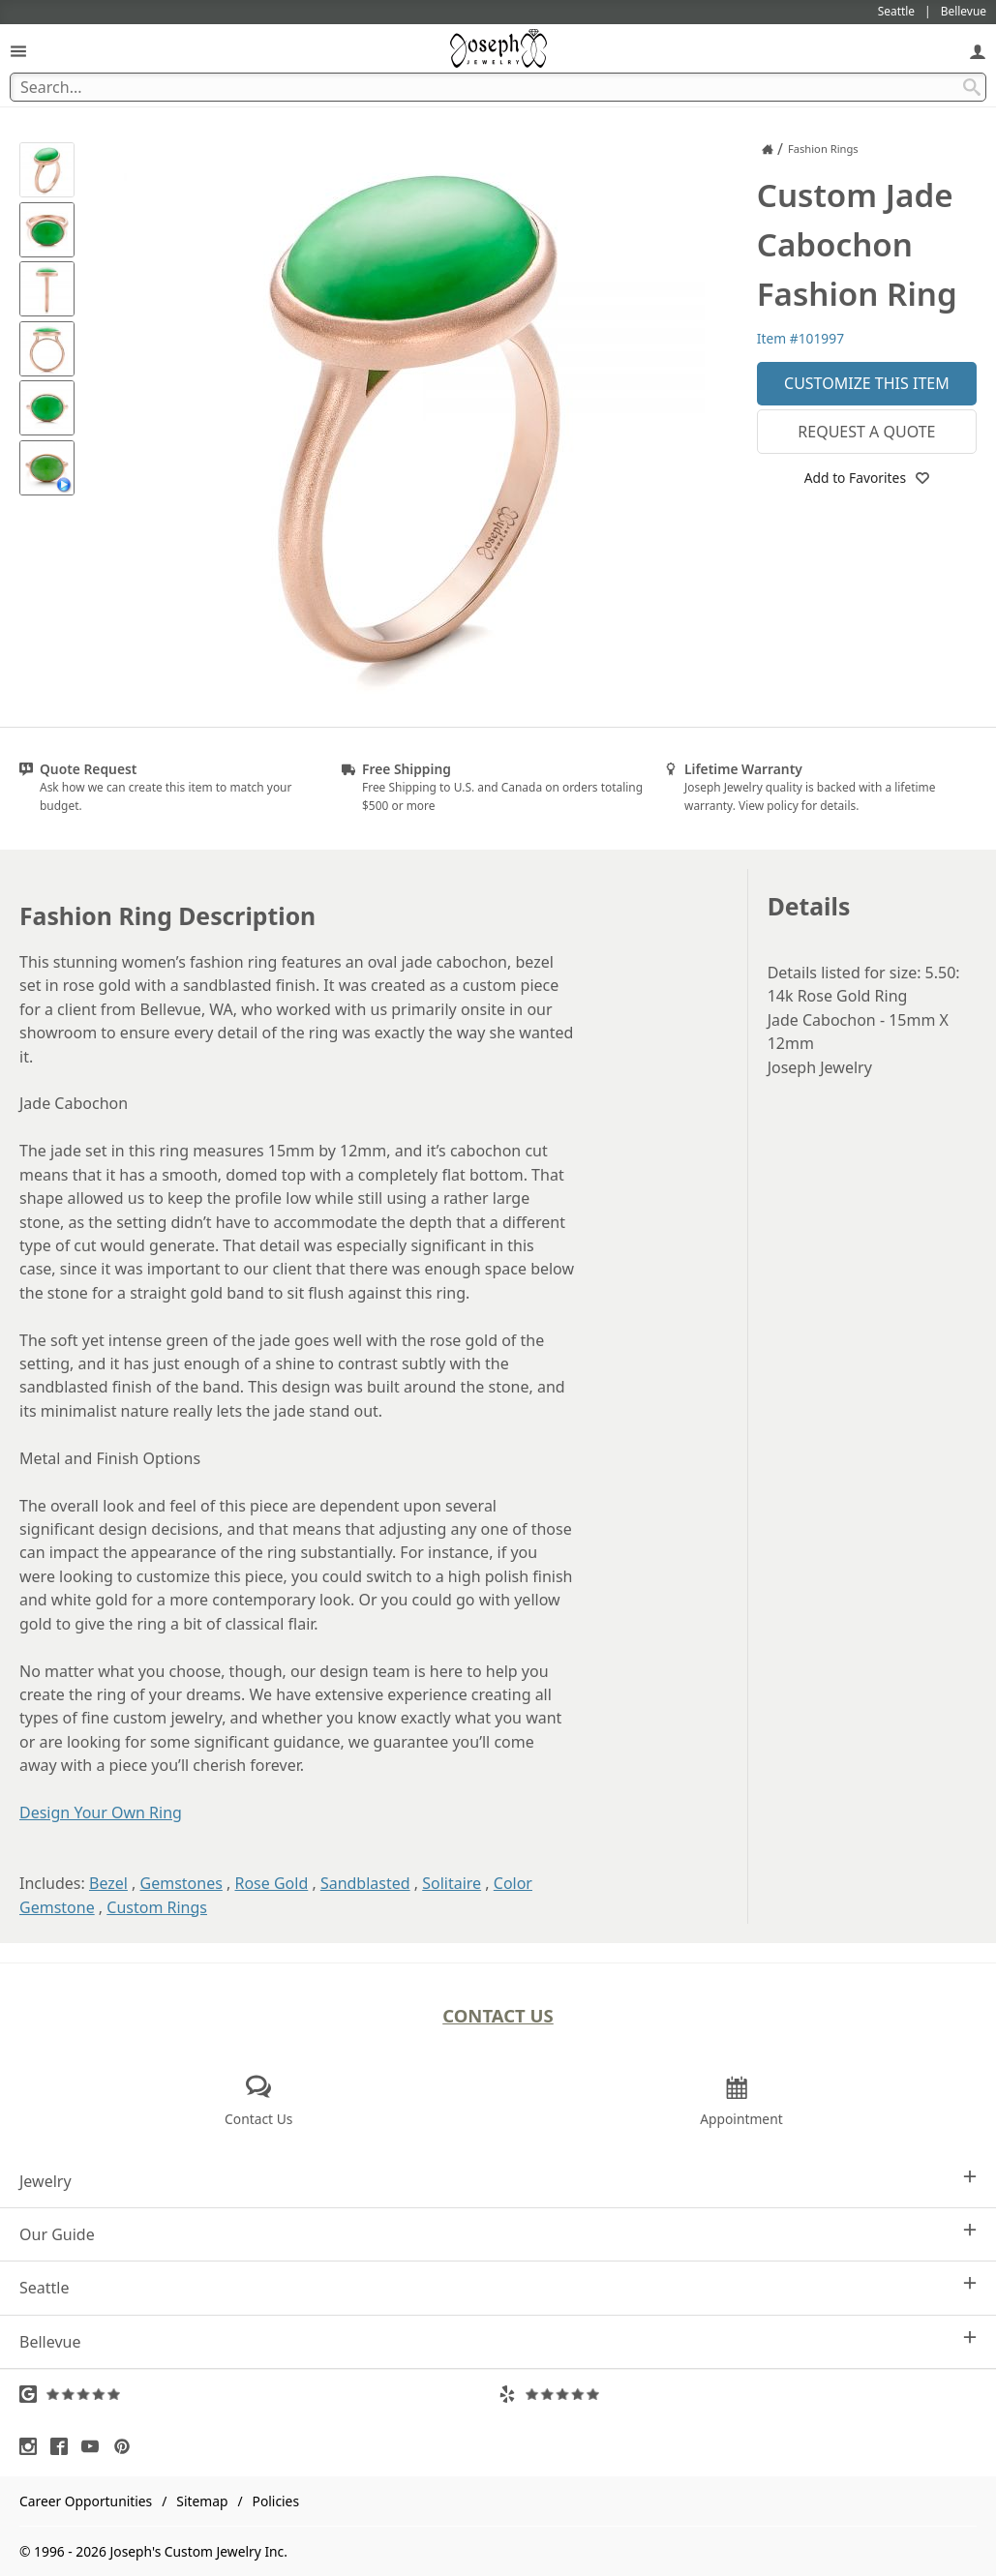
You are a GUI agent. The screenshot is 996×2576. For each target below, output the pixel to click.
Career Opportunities (85, 2501)
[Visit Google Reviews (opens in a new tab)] (258, 2394)
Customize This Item (867, 383)
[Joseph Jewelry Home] (767, 149)
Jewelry (498, 2181)
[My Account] (977, 51)
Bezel (108, 1883)
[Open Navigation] (18, 51)
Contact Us (498, 2015)
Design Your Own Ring (100, 1812)
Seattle (498, 2287)
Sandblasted (365, 1883)
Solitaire (451, 1883)
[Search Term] (498, 87)
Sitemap (201, 2501)
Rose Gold (271, 1883)
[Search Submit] (971, 87)
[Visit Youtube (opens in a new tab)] (94, 2446)
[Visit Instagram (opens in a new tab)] (32, 2446)
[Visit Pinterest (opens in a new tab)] (126, 2446)
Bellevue (498, 2341)
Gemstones (181, 1883)
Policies (276, 2501)
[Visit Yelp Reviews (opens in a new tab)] (738, 2394)
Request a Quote (866, 431)
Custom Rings (156, 1907)
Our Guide (498, 2234)
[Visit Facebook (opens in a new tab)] (63, 2446)
